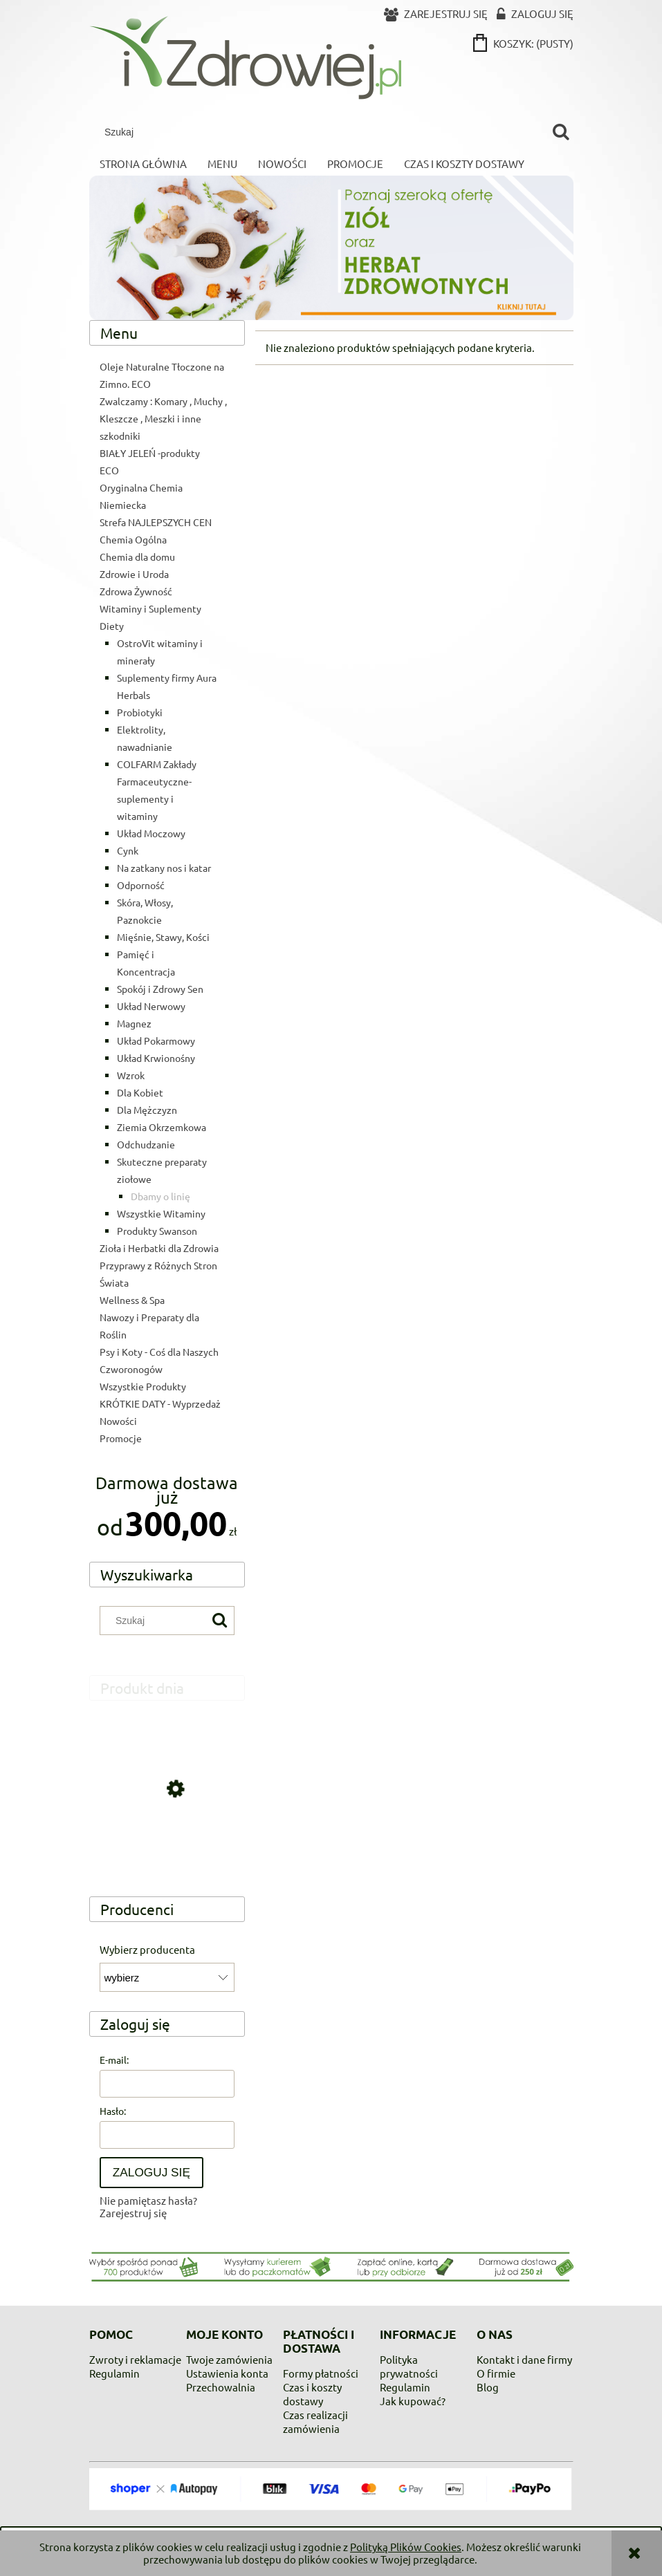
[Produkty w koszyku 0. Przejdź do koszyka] (524, 43)
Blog (488, 2386)
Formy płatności (320, 2373)
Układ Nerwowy (151, 1006)
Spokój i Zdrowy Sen (160, 988)
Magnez (134, 1023)
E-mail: (114, 2059)
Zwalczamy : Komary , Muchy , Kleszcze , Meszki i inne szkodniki (163, 418)
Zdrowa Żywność (136, 591)
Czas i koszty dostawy (312, 2393)
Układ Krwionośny (156, 1058)
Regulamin (114, 2373)
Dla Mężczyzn (147, 1109)
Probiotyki (140, 712)
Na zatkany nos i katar (164, 867)
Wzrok (131, 1075)
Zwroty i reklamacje (135, 2359)
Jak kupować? (412, 2400)
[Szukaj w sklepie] (321, 132)
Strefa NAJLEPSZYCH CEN (156, 522)
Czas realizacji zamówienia (315, 2421)
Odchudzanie (146, 1144)
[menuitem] (143, 164)
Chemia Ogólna (133, 539)
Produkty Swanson (157, 1230)
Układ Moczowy (151, 833)
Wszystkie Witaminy (161, 1213)
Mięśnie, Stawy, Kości (163, 937)
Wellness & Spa (132, 1300)
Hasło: (113, 2110)
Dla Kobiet (140, 1092)
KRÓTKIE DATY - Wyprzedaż (160, 1403)
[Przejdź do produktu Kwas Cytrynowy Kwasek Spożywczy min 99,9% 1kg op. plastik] (167, 1850)
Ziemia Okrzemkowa (161, 1127)
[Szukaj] (561, 132)
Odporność (141, 885)
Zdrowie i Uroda (134, 574)
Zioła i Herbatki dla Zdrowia (159, 1248)
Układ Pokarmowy (156, 1040)
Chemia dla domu (137, 556)
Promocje (121, 1438)
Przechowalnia (220, 2386)
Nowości (118, 1421)
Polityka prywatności (409, 2366)
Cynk (127, 850)
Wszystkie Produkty (143, 1386)
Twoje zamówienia (229, 2359)
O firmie (496, 2373)
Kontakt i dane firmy (524, 2359)
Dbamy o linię (160, 1196)
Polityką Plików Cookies (405, 2546)
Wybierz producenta (147, 1949)
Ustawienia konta (227, 2373)
